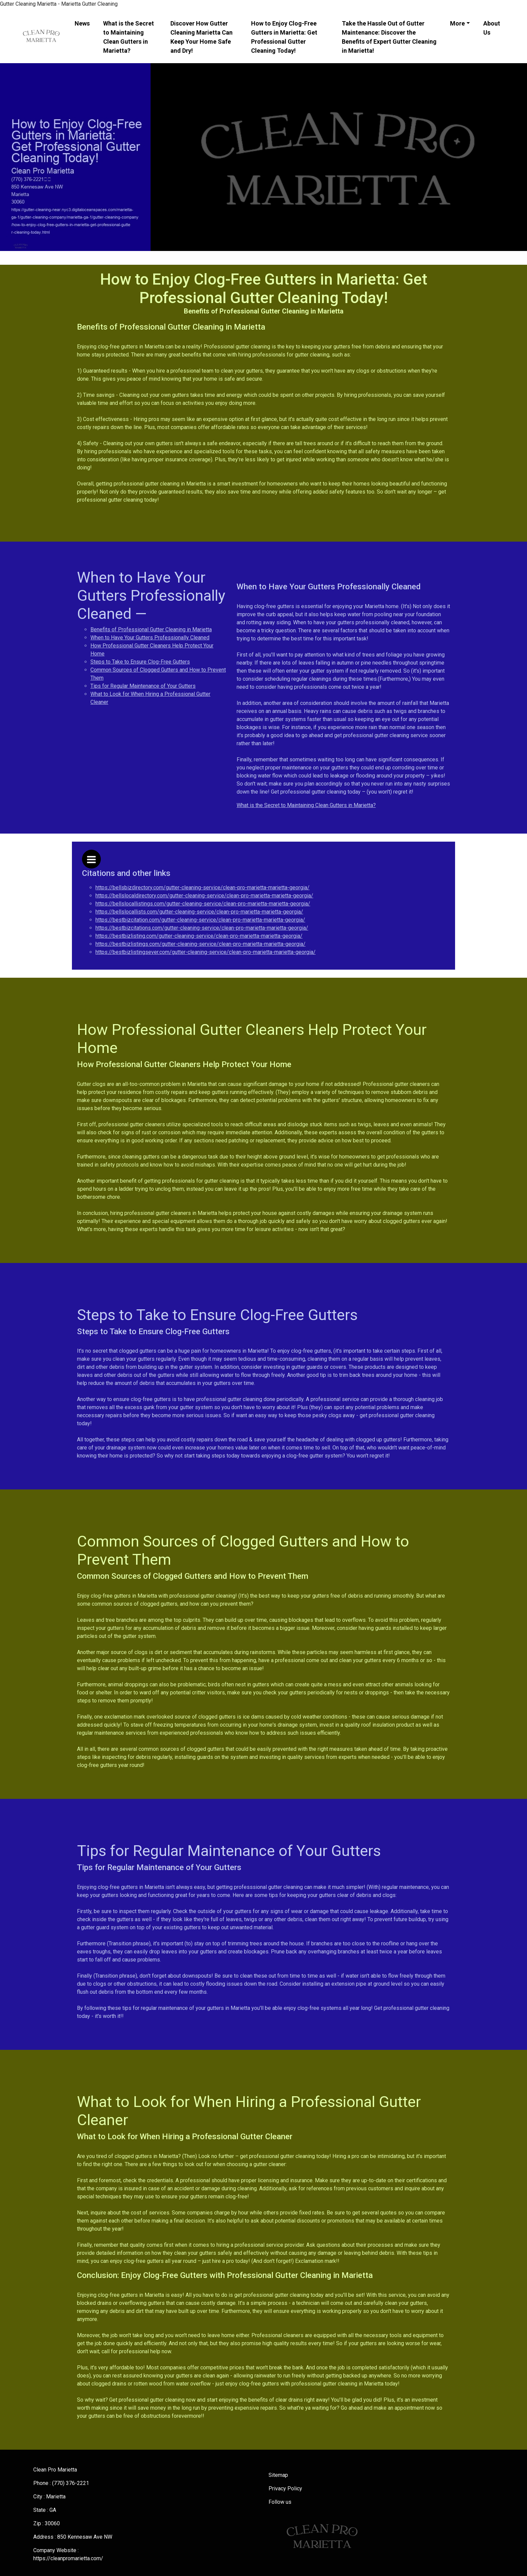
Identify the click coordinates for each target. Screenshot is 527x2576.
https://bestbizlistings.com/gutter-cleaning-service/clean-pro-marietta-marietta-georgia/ (200, 944)
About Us (491, 28)
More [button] (457, 23)
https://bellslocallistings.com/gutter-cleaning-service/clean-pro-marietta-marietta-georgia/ (202, 903)
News (82, 23)
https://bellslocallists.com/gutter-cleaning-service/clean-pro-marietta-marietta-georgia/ (199, 912)
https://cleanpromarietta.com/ (68, 2558)
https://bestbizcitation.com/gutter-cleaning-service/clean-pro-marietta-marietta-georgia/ (200, 920)
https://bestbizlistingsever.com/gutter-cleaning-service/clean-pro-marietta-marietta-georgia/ (205, 952)
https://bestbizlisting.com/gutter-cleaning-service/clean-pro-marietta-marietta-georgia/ (198, 936)
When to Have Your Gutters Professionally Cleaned (149, 637)
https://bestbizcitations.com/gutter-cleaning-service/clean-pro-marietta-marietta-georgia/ (201, 928)
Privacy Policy (285, 2488)
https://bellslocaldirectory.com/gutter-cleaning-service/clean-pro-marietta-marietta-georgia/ (204, 895)
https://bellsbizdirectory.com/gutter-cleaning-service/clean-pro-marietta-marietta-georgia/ (202, 887)
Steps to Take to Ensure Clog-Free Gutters (140, 662)
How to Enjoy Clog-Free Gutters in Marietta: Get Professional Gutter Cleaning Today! (284, 37)
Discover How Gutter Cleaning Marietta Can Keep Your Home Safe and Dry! (201, 37)
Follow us (280, 2502)
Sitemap (278, 2475)
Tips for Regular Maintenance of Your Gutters (143, 686)
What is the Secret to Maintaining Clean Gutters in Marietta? (128, 37)
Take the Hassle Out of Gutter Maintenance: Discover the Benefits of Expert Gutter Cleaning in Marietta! (389, 37)
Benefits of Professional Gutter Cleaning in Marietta (151, 629)
